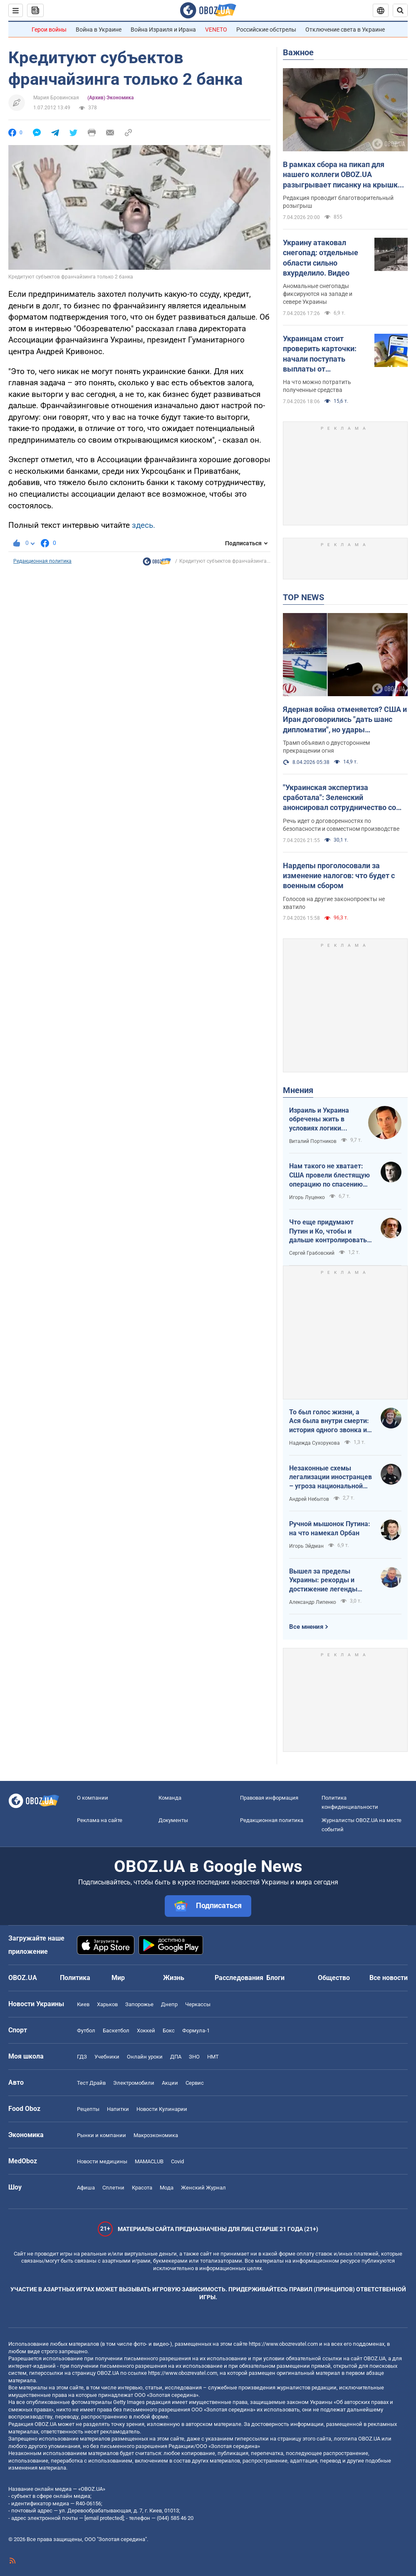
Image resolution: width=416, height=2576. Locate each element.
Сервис (195, 2083)
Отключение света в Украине (345, 29)
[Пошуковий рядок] (400, 10)
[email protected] (104, 2518)
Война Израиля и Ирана (163, 29)
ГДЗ (82, 2057)
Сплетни (113, 2187)
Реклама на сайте (99, 1820)
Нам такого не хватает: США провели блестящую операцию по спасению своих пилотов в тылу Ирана (329, 1175)
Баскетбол (116, 2030)
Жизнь (173, 1978)
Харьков (107, 2004)
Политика (75, 1978)
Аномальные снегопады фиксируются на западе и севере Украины (317, 294)
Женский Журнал (203, 2187)
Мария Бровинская (56, 98)
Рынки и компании (101, 2135)
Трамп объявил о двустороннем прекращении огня (326, 746)
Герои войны (49, 29)
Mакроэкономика (156, 2135)
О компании (92, 1798)
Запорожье (139, 2004)
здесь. (143, 525)
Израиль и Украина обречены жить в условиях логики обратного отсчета (319, 1119)
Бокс (169, 2030)
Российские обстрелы (266, 29)
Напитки (118, 2109)
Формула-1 (196, 2030)
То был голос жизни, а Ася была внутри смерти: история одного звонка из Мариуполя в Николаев (329, 1421)
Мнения (298, 1090)
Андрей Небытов (309, 1499)
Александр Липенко (312, 1602)
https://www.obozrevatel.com (283, 2344)
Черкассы (197, 2004)
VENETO (216, 29)
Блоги (275, 1978)
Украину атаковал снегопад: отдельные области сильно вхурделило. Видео (320, 257)
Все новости (388, 1978)
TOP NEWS (303, 597)
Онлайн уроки (145, 2057)
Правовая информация (269, 1798)
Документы (173, 1820)
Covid (177, 2161)
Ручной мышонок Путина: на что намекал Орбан (329, 1528)
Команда (169, 1798)
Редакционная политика (42, 561)
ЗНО (194, 2057)
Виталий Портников (313, 1141)
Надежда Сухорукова (314, 1443)
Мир (118, 1978)
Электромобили (133, 2083)
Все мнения (306, 1626)
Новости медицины (102, 2161)
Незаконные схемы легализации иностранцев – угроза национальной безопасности (330, 1477)
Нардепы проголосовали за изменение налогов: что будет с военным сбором (339, 875)
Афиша (86, 2187)
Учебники (106, 2057)
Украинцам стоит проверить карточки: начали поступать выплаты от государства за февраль (325, 354)
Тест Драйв (91, 2083)
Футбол (86, 2030)
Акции (170, 2083)
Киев (83, 2004)
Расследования (239, 1978)
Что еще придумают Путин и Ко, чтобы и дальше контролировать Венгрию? (328, 1231)
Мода (166, 2187)
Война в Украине (98, 29)
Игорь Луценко (307, 1197)
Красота (142, 2187)
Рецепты (88, 2109)
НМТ (213, 2057)
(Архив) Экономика (110, 98)
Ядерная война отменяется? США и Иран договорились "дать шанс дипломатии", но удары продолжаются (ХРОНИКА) (345, 720)
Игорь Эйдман (306, 1546)
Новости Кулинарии (161, 2109)
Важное (298, 52)
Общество (334, 1978)
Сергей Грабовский (311, 1253)
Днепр (169, 2004)
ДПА (175, 2057)
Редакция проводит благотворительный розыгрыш (338, 202)
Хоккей (146, 2030)
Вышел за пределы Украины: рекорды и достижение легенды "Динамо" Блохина (323, 1580)
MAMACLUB (149, 2161)
